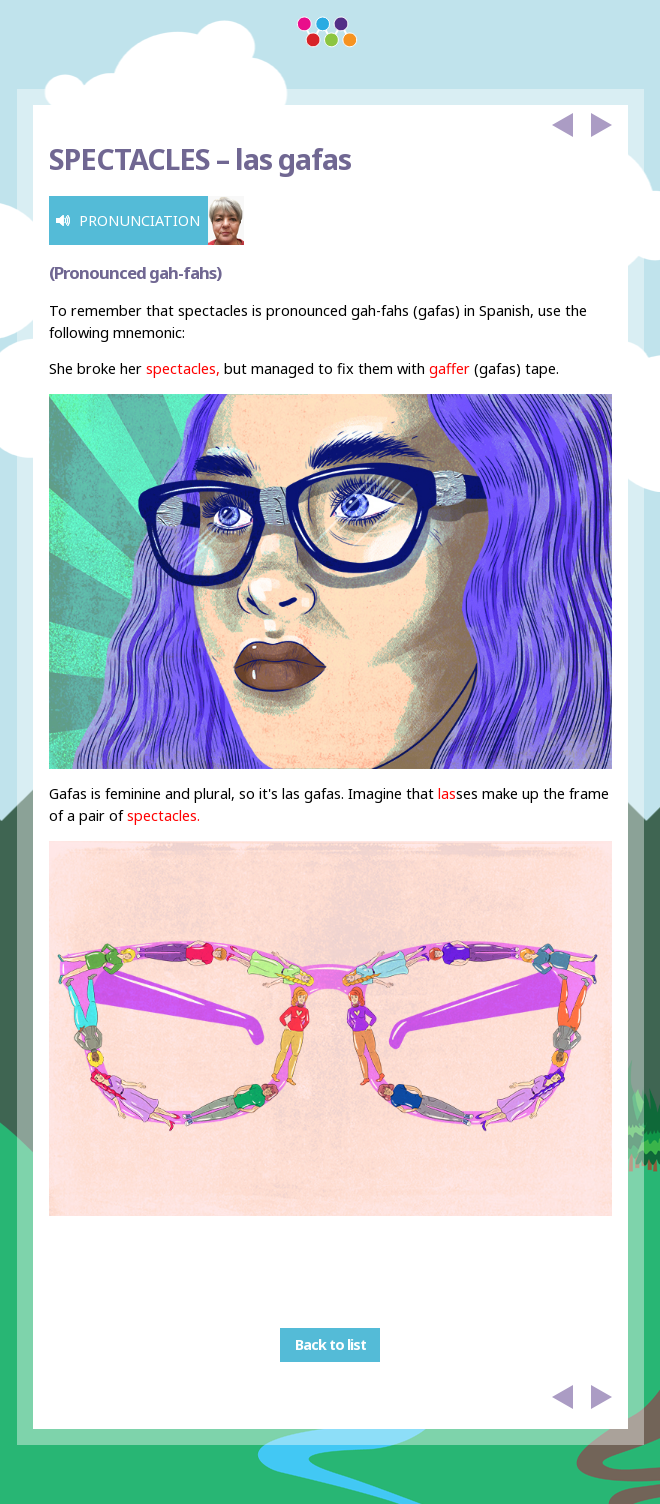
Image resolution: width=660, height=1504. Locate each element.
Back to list (330, 1345)
